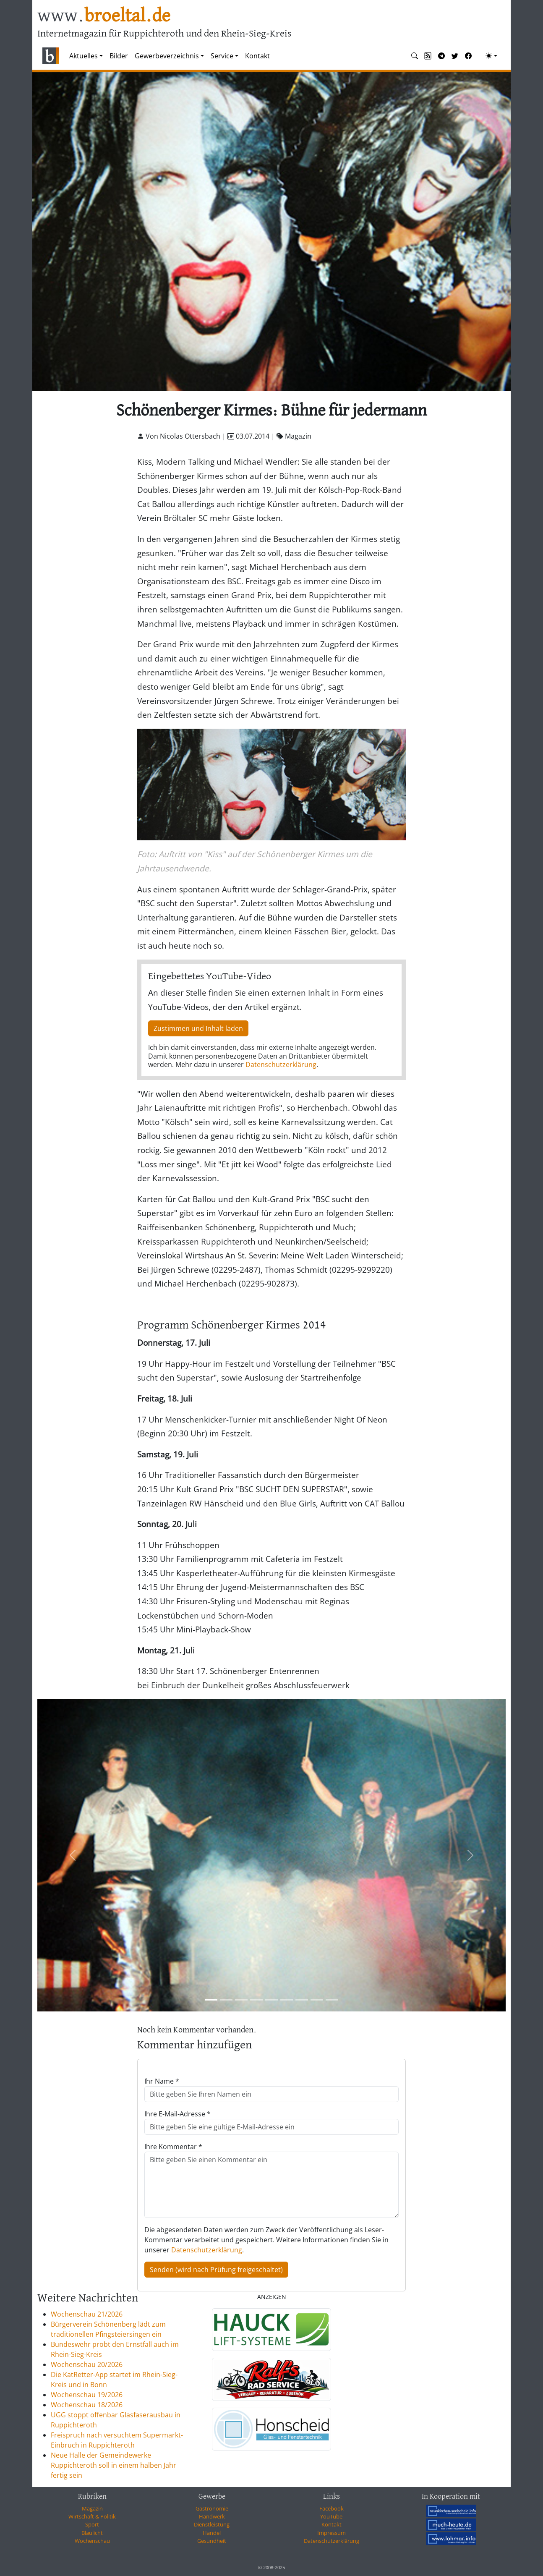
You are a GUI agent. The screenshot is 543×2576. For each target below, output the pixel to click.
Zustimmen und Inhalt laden (198, 1028)
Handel (212, 2533)
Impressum (331, 2533)
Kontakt (257, 55)
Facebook (331, 2508)
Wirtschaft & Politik (92, 2516)
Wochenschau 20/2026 (87, 2364)
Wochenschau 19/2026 (87, 2394)
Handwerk (212, 2516)
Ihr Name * (161, 2081)
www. (103, 16)
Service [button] (222, 55)
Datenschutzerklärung (280, 1064)
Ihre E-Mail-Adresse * (177, 2113)
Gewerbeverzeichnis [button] (167, 55)
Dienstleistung (212, 2524)
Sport (92, 2524)
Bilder (119, 55)
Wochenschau (92, 2541)
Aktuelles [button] (83, 55)
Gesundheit (211, 2541)
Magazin (92, 2508)
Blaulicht (92, 2533)
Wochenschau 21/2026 (87, 2314)
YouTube (331, 2516)
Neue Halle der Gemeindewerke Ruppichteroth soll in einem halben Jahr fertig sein (113, 2465)
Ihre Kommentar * (173, 2146)
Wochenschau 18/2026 (87, 2404)
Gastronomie (212, 2508)
